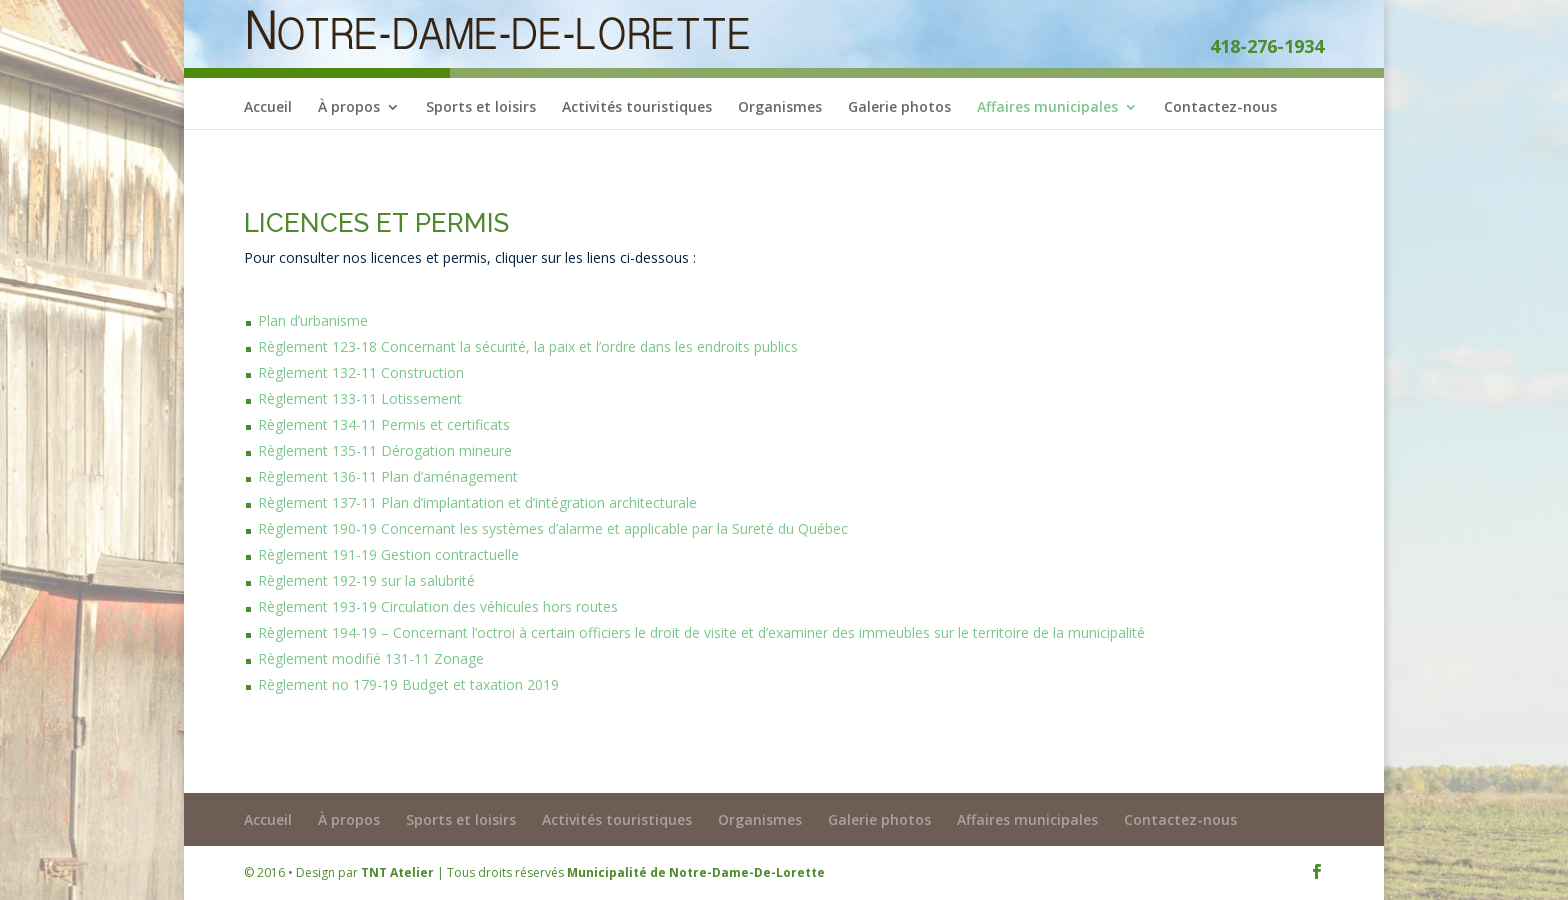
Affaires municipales (1047, 108)
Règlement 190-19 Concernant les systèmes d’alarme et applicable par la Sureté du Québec (553, 528)
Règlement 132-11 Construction (361, 372)
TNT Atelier (397, 872)
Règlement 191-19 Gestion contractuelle (388, 554)
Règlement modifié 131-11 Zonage (371, 658)
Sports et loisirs (481, 108)
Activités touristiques (637, 108)
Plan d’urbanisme (313, 320)
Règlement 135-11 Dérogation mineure (385, 450)
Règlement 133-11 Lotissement (360, 398)
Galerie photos (899, 108)
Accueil (268, 108)
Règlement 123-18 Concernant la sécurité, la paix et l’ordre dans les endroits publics (528, 346)
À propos (349, 108)
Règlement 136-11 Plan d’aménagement (388, 476)
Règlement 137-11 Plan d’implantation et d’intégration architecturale (477, 502)
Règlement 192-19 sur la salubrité (366, 580)
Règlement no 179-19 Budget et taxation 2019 (408, 684)
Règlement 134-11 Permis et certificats (384, 424)
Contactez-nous (1220, 108)
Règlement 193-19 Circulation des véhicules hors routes (438, 606)
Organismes (780, 108)
